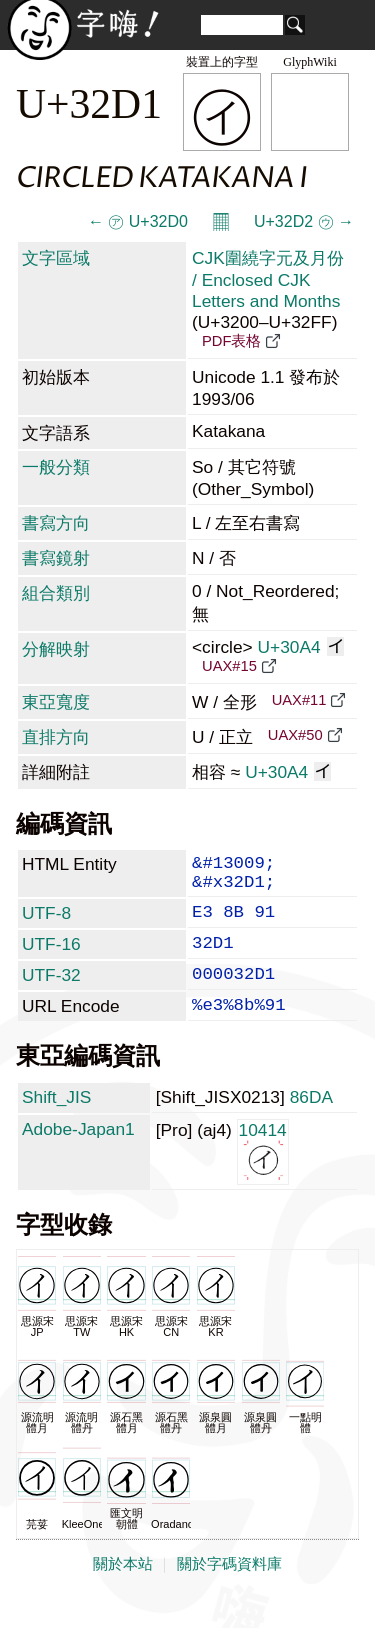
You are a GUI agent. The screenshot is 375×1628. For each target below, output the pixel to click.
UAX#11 (299, 700)
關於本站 (123, 1590)
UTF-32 (51, 993)
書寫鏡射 (56, 558)
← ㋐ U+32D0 (138, 221)
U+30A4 (301, 647)
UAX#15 (229, 666)
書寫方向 (56, 523)
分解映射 (56, 649)
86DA (311, 1123)
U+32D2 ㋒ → (304, 221)
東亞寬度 (56, 702)
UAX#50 (295, 735)
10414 (263, 1176)
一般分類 (56, 467)
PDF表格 (231, 341)
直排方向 (56, 737)
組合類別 (56, 593)
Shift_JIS (56, 1123)
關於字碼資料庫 (229, 1590)
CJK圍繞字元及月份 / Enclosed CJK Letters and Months (268, 279)
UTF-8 (46, 923)
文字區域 (56, 258)
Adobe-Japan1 (78, 1155)
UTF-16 (51, 958)
